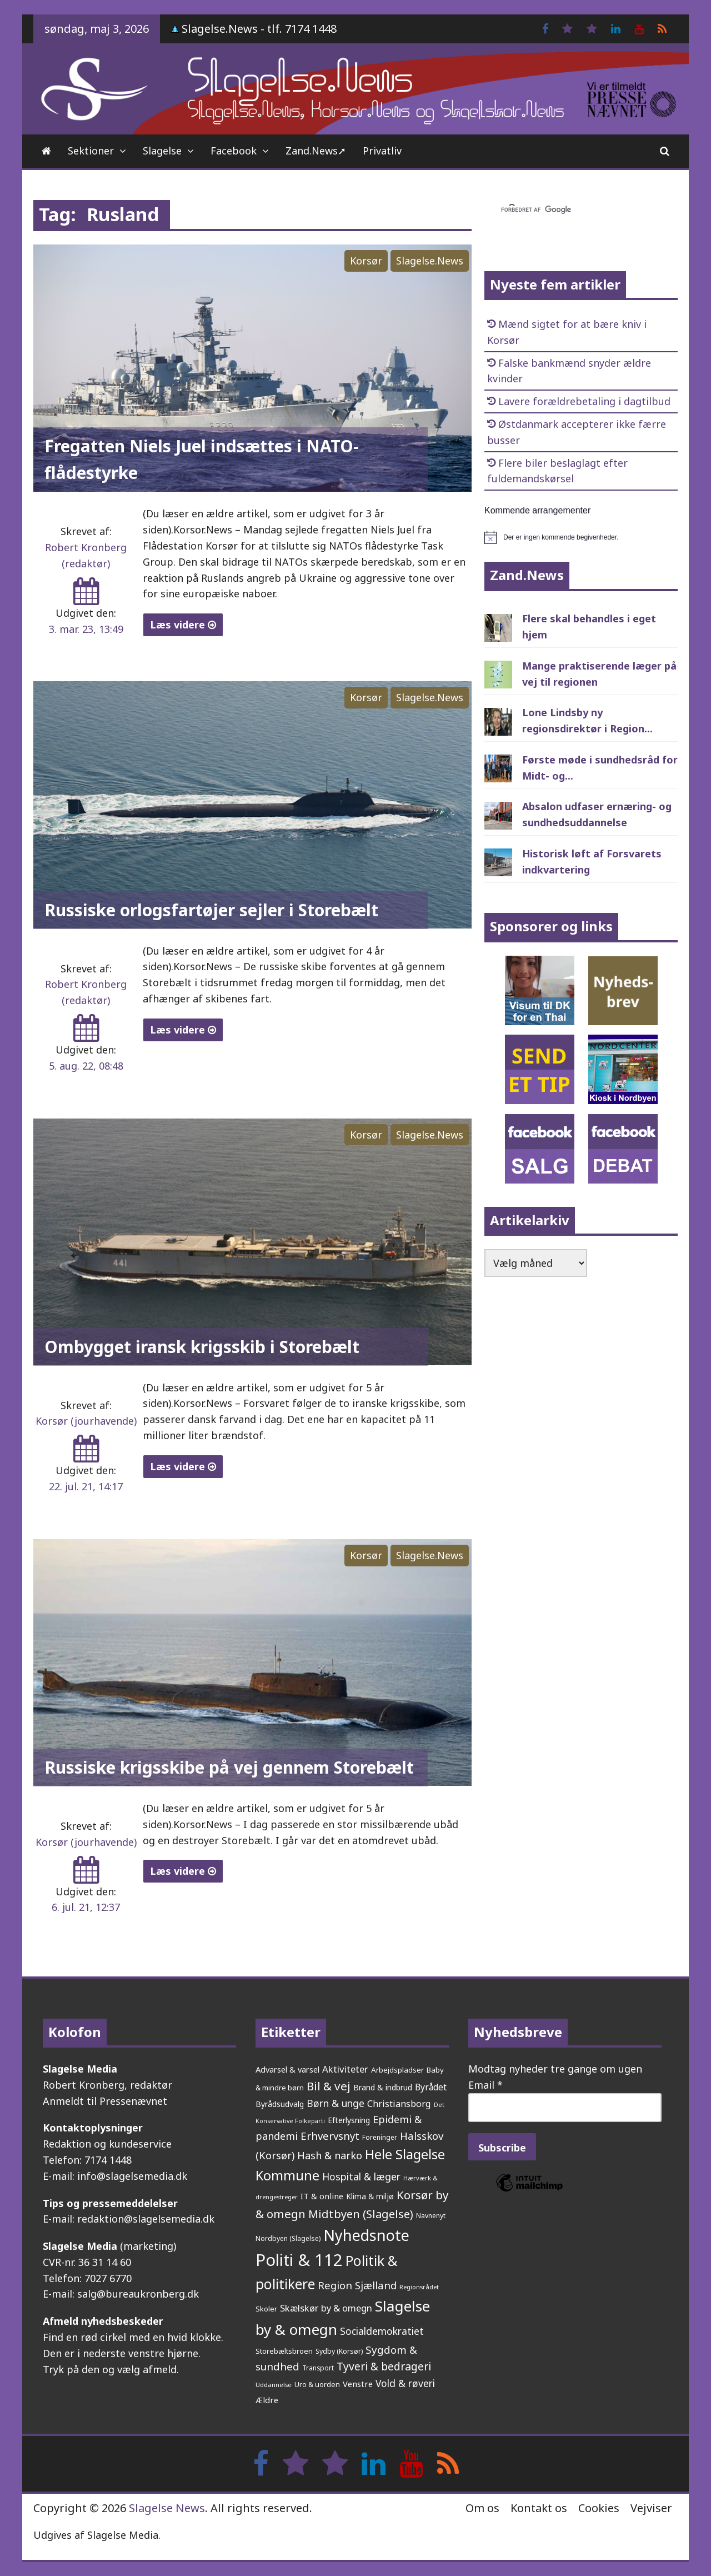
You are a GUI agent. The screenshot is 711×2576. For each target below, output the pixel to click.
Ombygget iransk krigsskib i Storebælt (201, 1346)
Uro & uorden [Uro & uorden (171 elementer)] (317, 2384)
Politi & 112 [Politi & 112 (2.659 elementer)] (299, 2260)
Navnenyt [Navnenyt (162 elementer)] (430, 2215)
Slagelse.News (429, 260)
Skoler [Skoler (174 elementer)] (266, 2309)
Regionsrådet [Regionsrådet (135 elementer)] (419, 2287)
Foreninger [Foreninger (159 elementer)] (379, 2137)
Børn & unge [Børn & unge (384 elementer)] (335, 2103)
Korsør (366, 260)
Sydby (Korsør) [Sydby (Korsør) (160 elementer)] (339, 2351)
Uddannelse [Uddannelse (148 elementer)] (274, 2384)
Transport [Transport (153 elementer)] (318, 2367)
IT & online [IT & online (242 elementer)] (322, 2195)
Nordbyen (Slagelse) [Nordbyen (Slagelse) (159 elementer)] (288, 2238)
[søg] (567, 210)
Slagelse (162, 150)
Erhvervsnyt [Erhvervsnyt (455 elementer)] (330, 2136)
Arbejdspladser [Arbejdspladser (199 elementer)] (397, 2070)
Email (485, 2084)
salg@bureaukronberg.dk (138, 2293)
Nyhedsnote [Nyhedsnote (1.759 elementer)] (366, 2235)
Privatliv (382, 150)
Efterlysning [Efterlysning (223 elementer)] (349, 2120)
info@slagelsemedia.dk (132, 2176)
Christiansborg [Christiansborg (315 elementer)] (399, 2104)
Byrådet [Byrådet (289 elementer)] (431, 2087)
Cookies (598, 2507)
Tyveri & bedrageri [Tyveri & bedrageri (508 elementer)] (384, 2366)
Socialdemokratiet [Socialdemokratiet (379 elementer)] (382, 2331)
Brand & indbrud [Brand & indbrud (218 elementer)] (382, 2087)
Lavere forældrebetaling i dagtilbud (584, 401)
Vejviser (651, 2507)
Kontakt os (538, 2507)
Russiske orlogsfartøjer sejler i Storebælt (211, 909)
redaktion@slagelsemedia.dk (145, 2218)
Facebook (234, 150)
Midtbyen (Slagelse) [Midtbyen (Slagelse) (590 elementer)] (360, 2213)
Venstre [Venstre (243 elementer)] (358, 2383)
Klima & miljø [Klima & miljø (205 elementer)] (370, 2196)
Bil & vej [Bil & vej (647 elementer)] (329, 2086)
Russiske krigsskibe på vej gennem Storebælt (229, 1767)
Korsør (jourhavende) (86, 1420)
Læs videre (183, 624)
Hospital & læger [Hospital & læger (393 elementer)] (361, 2176)
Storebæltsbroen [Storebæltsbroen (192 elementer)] (284, 2351)
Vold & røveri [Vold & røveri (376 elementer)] (405, 2383)
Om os (482, 2507)
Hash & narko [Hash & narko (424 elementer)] (329, 2155)
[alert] (581, 537)
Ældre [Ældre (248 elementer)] (267, 2399)
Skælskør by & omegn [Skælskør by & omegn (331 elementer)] (326, 2308)
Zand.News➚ (316, 150)
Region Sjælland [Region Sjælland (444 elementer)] (357, 2285)
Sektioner (91, 150)
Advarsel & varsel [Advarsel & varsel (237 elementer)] (287, 2069)
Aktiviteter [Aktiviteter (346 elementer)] (345, 2069)
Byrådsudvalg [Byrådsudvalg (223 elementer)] (280, 2104)
